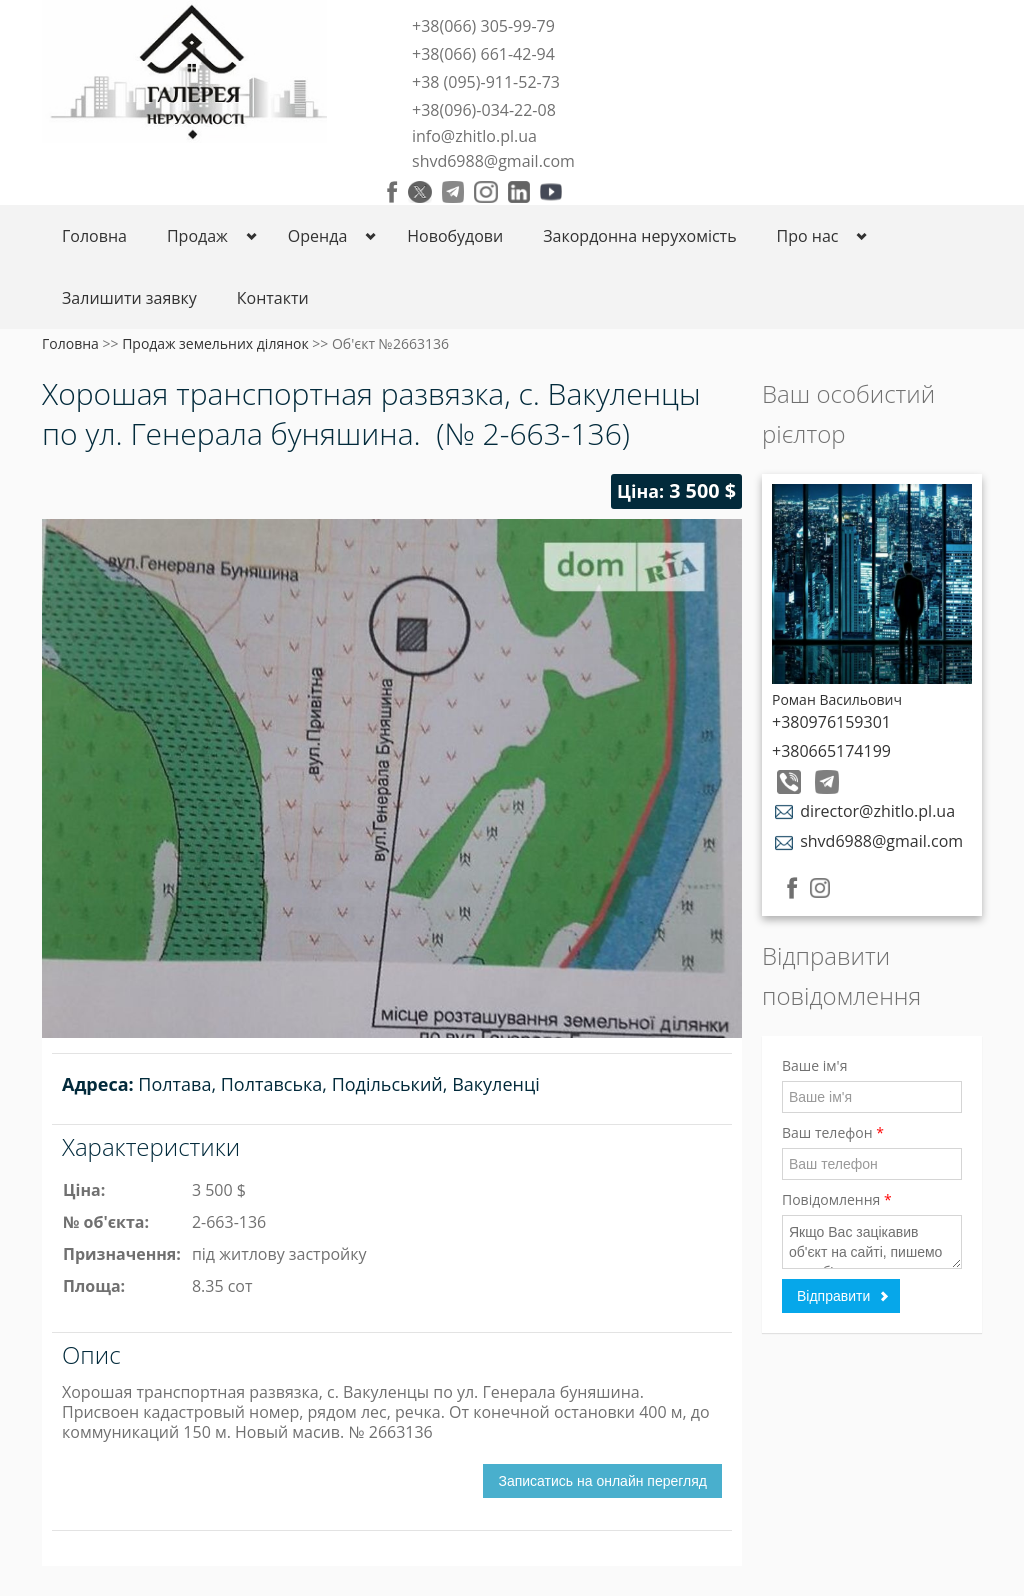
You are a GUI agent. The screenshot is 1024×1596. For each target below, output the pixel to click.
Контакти (273, 298)
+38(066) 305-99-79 (483, 26)
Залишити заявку (129, 298)
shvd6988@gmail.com (493, 161)
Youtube (551, 192)
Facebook (392, 192)
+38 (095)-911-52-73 (486, 82)
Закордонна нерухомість (639, 236)
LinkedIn (519, 192)
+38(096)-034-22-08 (484, 110)
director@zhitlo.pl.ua (863, 811)
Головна (94, 236)
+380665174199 (831, 751)
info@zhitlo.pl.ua (474, 136)
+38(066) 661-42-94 (483, 54)
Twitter (420, 192)
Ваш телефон (833, 1132)
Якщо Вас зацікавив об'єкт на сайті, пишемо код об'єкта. (872, 1242)
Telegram (453, 192)
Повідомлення (837, 1199)
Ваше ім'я (814, 1065)
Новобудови (455, 236)
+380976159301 (831, 722)
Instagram (486, 192)
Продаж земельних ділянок (215, 343)
